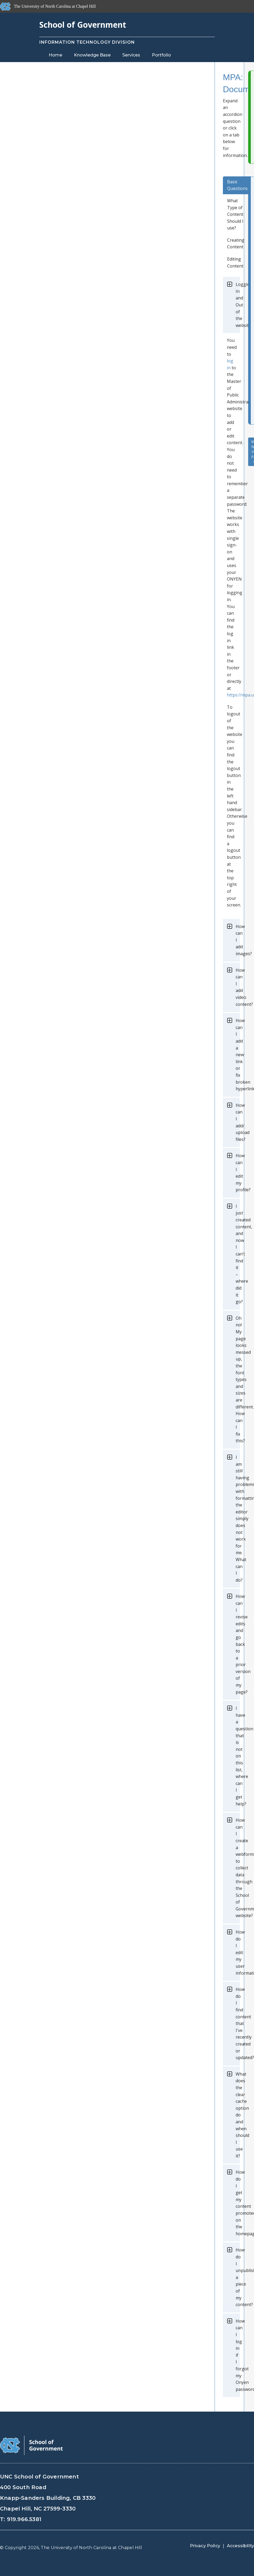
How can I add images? (238, 940)
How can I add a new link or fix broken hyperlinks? (238, 1055)
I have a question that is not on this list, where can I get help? (238, 1756)
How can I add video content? (238, 987)
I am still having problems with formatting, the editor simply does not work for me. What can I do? (238, 1518)
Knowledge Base (92, 55)
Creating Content (235, 243)
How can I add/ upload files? (238, 1122)
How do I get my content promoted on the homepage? (238, 2202)
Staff (90, 65)
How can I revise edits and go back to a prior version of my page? (238, 1644)
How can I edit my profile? (238, 1173)
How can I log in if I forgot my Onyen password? (238, 2355)
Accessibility (240, 2545)
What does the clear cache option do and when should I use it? (238, 2115)
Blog (112, 65)
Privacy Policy (205, 2545)
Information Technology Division (87, 42)
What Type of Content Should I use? (235, 214)
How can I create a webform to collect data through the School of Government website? (238, 1867)
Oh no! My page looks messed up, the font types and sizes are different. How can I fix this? (238, 1379)
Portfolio (161, 55)
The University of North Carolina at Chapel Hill (91, 2547)
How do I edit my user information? (238, 1952)
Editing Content (235, 262)
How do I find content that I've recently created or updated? (238, 2023)
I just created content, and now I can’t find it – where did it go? (238, 1254)
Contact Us (61, 65)
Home (55, 55)
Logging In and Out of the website (238, 304)
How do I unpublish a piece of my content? (238, 2277)
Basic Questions (237, 185)
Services (131, 55)
